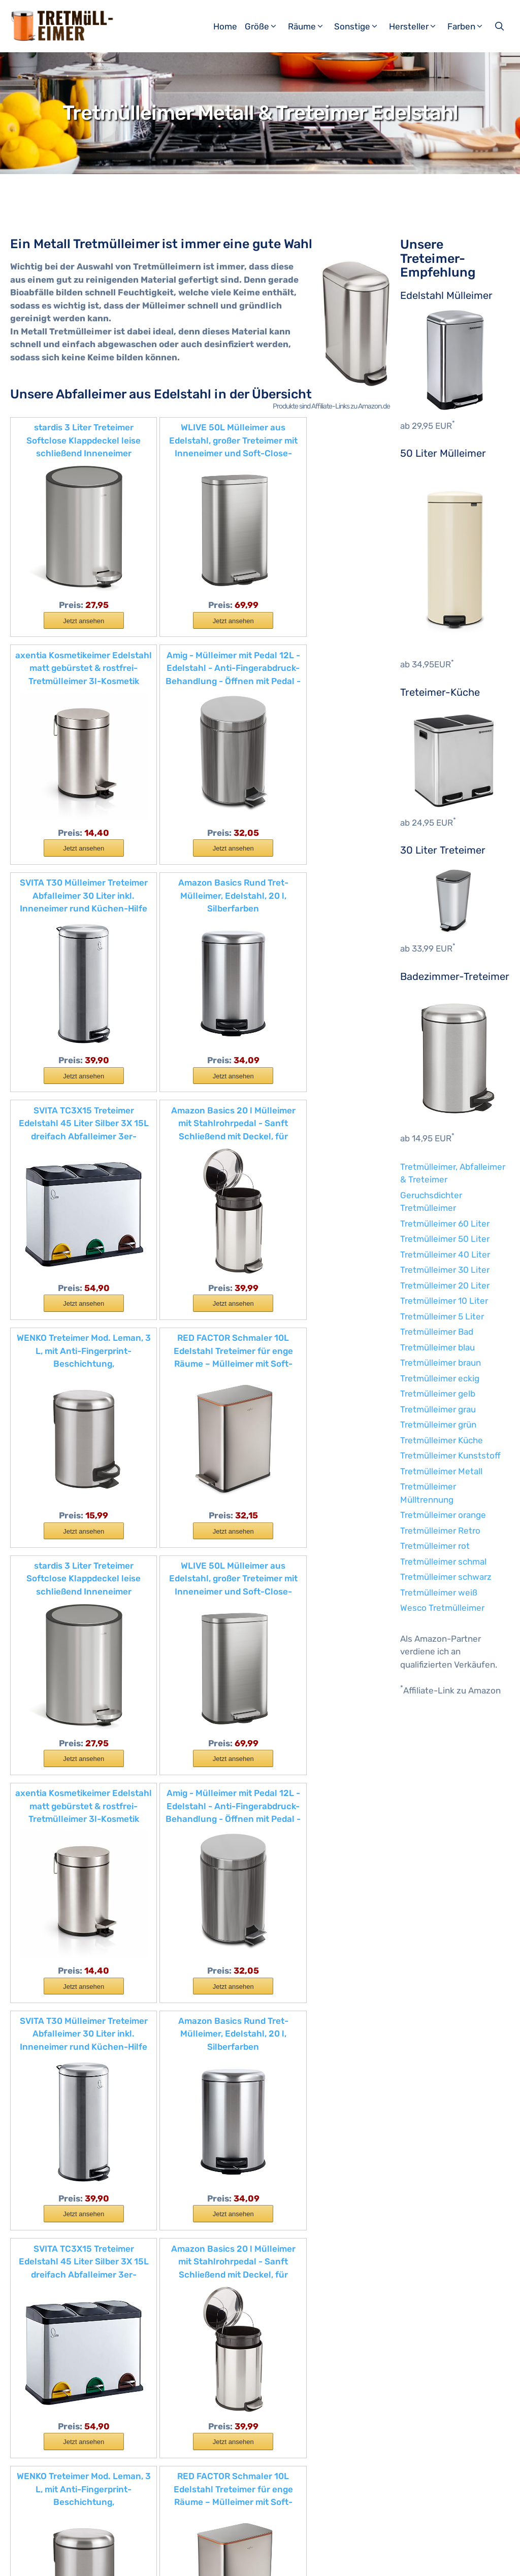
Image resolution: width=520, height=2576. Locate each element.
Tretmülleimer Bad (436, 1332)
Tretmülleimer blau (437, 1347)
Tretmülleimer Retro (440, 1531)
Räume (310, 26)
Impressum (122, 2560)
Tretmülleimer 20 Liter (445, 1285)
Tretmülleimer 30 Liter (445, 1270)
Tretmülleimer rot (435, 1546)
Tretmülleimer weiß (438, 1592)
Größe (265, 26)
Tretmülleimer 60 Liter (445, 1223)
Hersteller (417, 26)
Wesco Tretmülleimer (442, 1608)
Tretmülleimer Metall (441, 1471)
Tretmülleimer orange (443, 1515)
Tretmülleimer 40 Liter (445, 1254)
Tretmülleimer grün (438, 1424)
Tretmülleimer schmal (443, 1561)
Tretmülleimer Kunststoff (450, 1455)
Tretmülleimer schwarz (446, 1577)
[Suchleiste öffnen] (500, 26)
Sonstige (360, 26)
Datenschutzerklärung (188, 2560)
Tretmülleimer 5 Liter (442, 1316)
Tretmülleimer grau (438, 1409)
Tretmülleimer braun (440, 1363)
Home (225, 26)
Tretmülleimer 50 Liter (445, 1239)
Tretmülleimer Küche (441, 1440)
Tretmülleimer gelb (437, 1393)
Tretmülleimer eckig (439, 1378)
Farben (469, 26)
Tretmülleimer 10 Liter (444, 1301)
